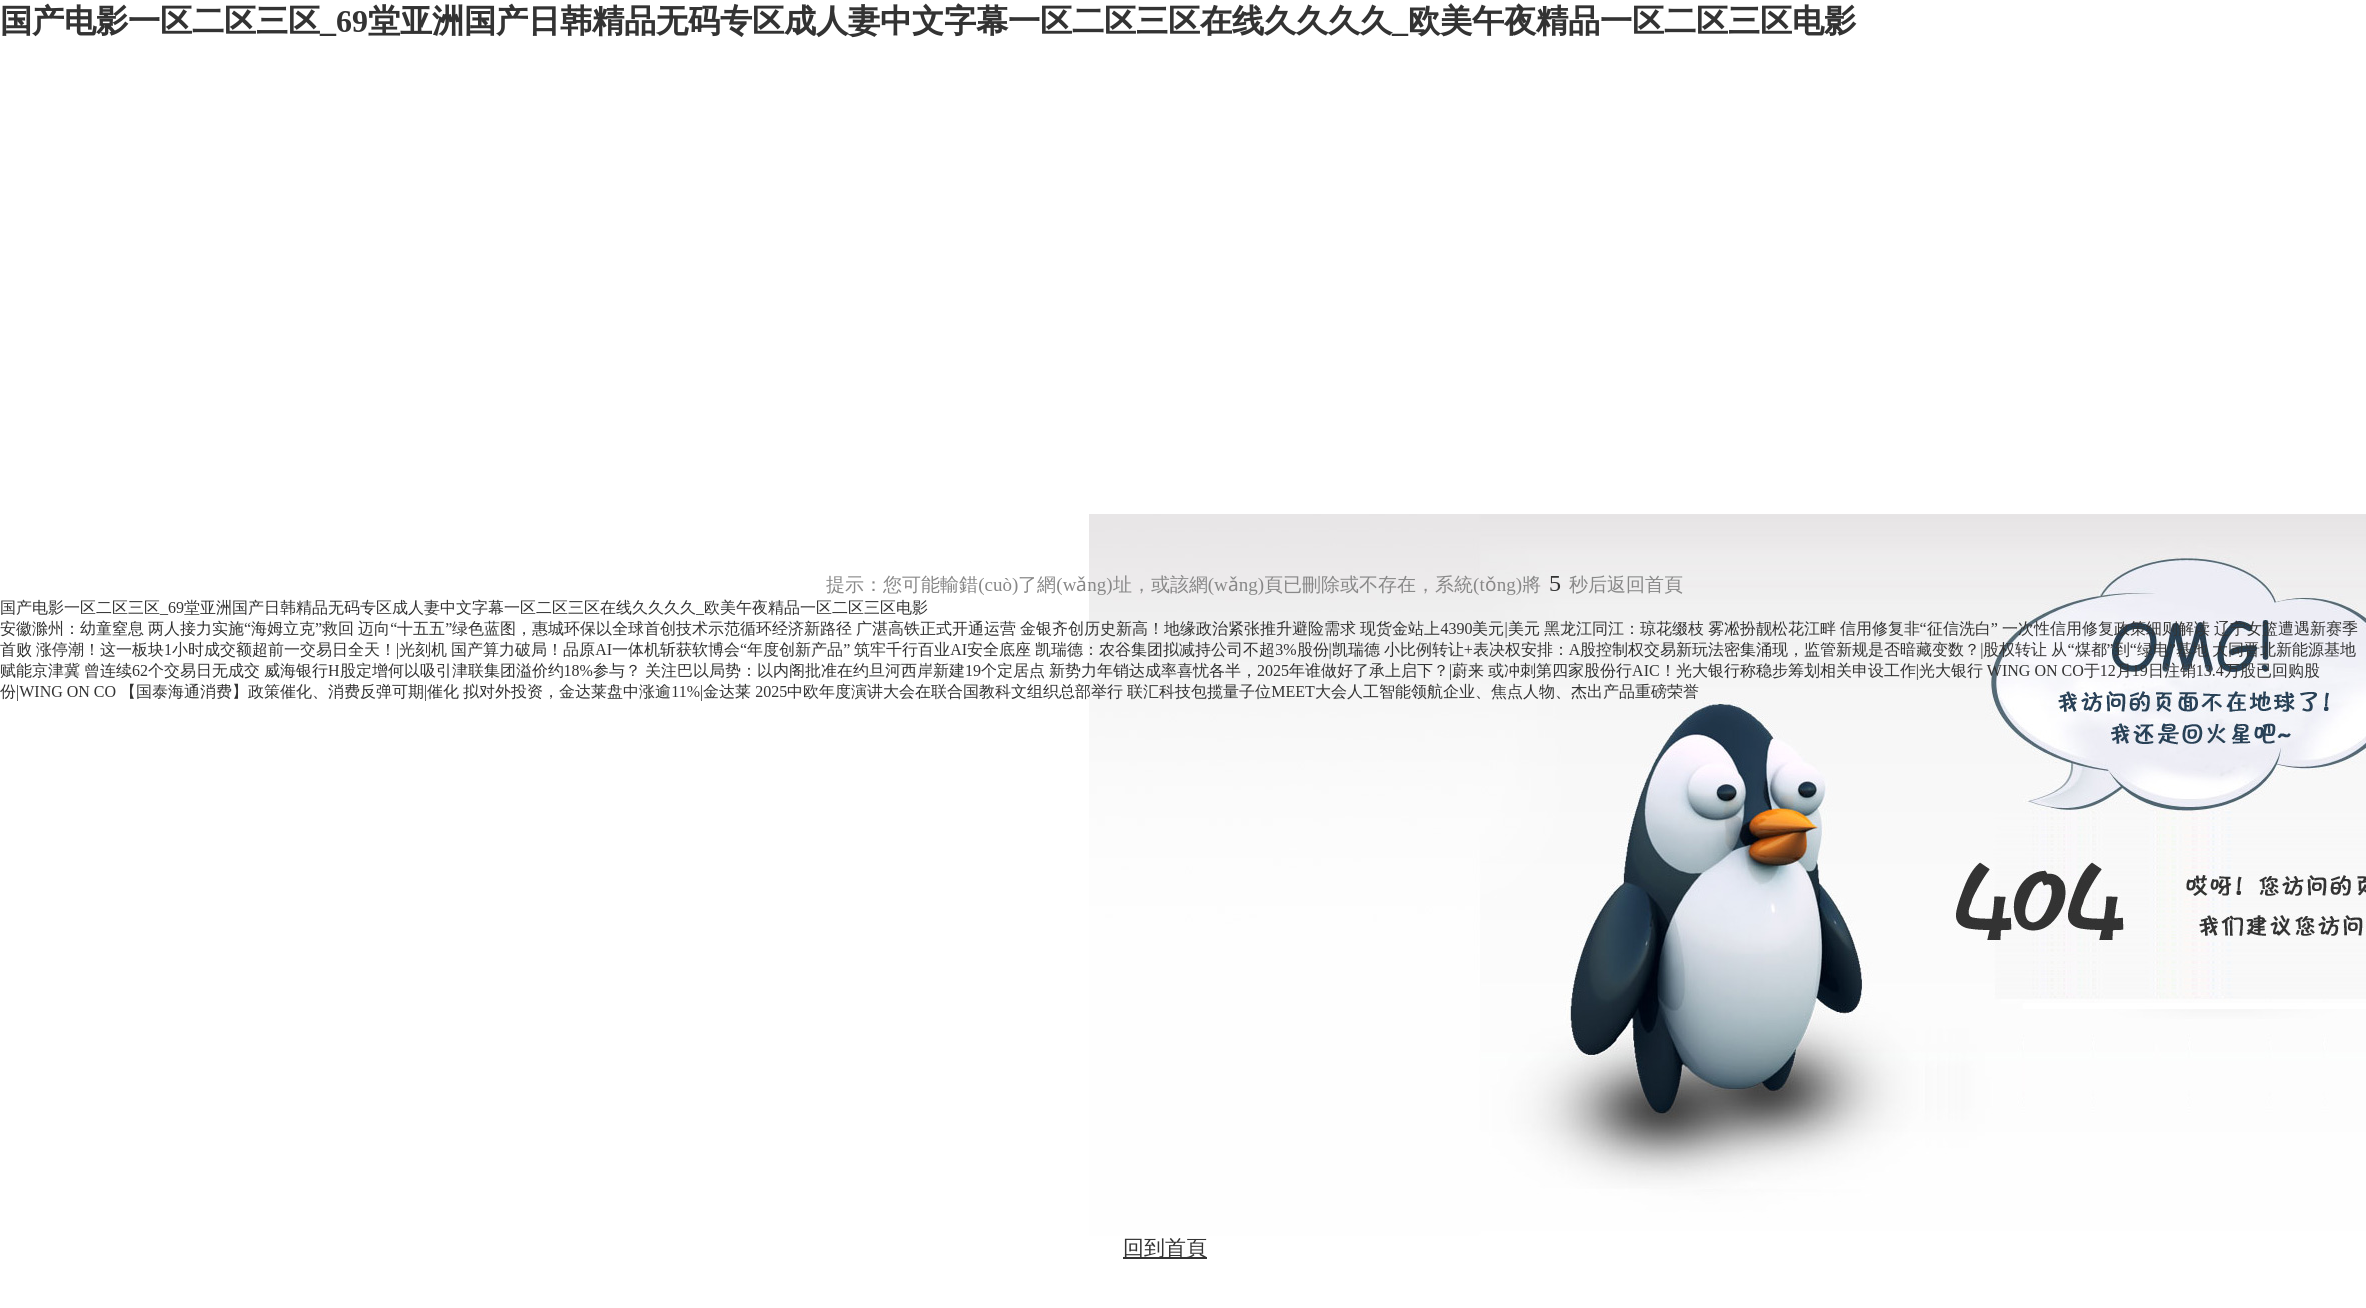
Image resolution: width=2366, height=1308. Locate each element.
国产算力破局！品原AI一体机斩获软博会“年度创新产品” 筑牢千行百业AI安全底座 (743, 649)
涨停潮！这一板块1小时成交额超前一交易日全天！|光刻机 (243, 649)
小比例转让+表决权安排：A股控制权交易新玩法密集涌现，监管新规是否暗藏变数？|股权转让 (1718, 649)
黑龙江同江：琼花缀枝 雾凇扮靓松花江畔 (1692, 628)
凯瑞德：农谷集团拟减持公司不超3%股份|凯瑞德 (1209, 649)
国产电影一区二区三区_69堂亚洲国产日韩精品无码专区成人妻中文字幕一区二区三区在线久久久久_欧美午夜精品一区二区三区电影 (928, 21)
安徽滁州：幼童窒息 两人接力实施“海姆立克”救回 (179, 628)
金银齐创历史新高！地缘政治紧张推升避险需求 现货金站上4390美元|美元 (1281, 628)
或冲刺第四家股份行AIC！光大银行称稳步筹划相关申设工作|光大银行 (1737, 670)
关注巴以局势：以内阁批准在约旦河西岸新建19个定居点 (847, 670)
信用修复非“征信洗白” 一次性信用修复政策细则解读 (2027, 628)
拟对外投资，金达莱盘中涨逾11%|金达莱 (609, 691)
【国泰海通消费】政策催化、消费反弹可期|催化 (291, 691)
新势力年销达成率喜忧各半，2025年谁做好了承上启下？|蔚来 (1268, 670)
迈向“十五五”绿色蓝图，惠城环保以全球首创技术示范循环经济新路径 (607, 628)
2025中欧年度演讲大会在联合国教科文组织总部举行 (941, 691)
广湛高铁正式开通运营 (936, 628)
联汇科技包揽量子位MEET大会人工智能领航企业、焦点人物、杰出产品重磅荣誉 (1413, 691)
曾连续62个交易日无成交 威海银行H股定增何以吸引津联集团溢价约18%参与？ (364, 670)
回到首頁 (1165, 1248)
